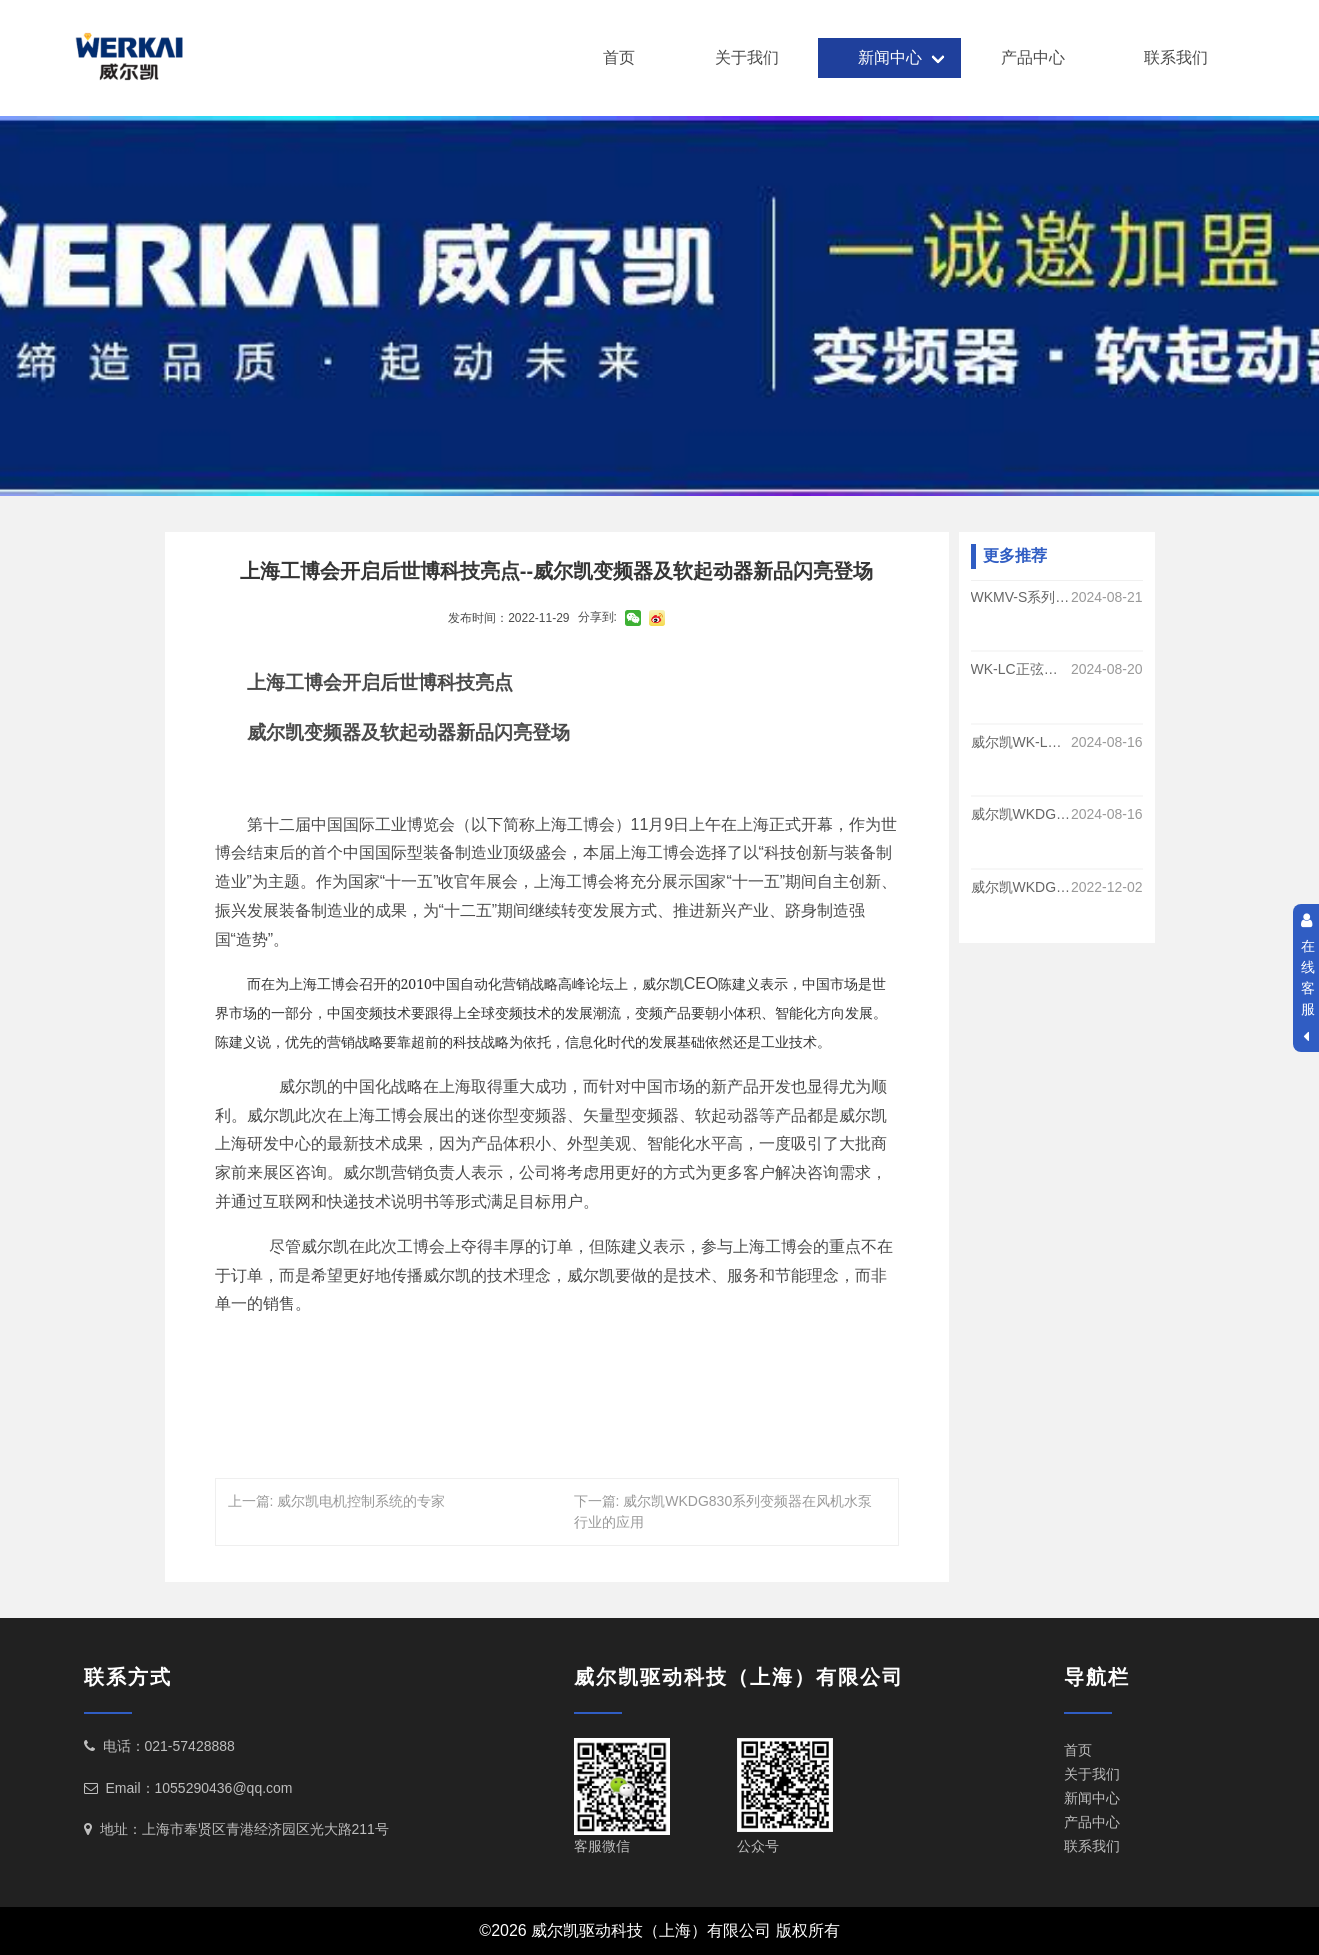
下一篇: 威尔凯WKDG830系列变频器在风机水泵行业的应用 (723, 1511)
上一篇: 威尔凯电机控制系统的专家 (337, 1501)
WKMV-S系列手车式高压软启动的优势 (1021, 597)
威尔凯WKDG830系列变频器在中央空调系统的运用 (1021, 887)
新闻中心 (890, 57)
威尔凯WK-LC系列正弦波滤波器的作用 (1021, 742)
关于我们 (747, 57)
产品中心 (1033, 57)
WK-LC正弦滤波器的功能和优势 (1021, 670)
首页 (619, 57)
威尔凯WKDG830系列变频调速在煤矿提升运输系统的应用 (1021, 815)
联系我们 (1176, 57)
